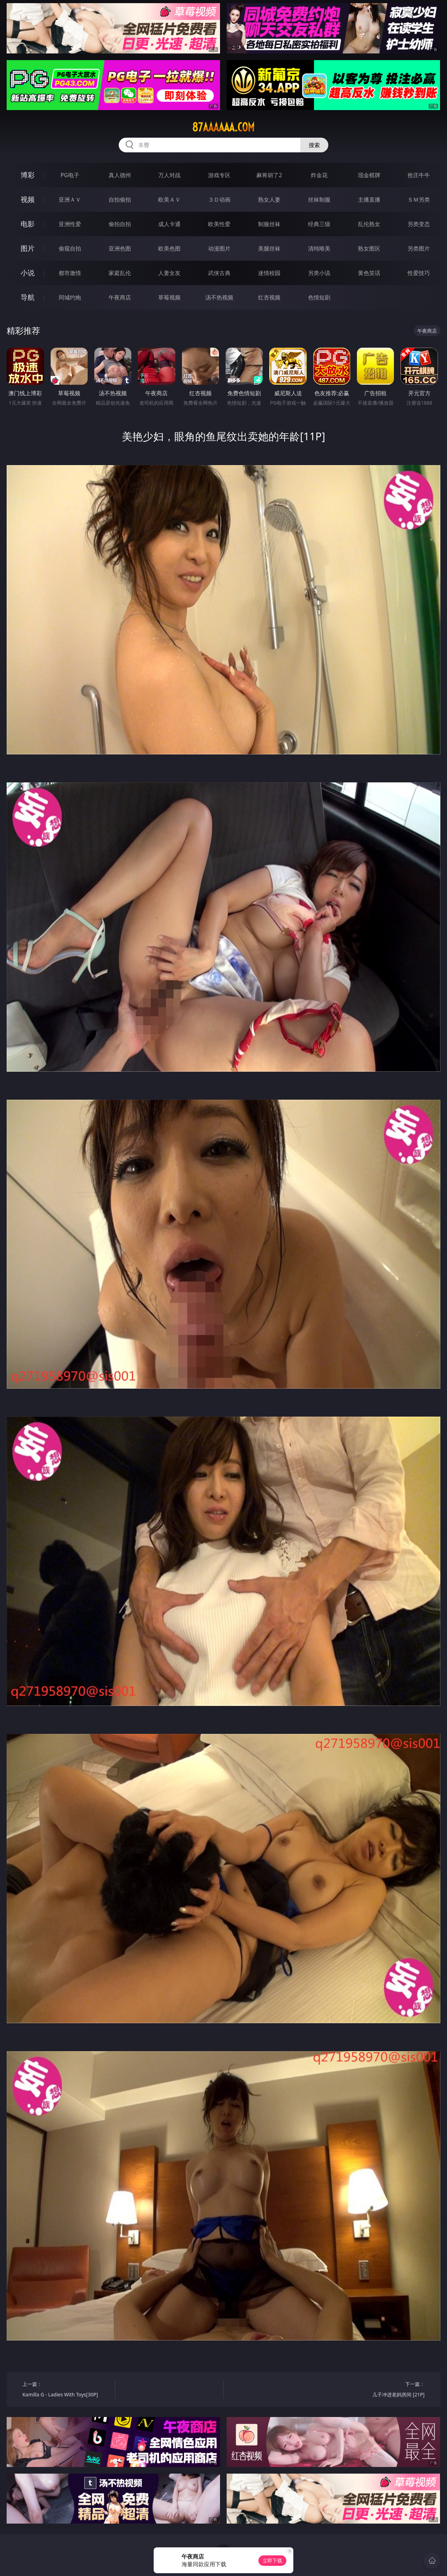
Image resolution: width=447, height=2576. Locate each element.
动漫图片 (219, 248)
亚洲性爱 (70, 224)
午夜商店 (120, 297)
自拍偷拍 (120, 199)
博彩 (28, 175)
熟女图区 (369, 248)
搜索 (314, 145)
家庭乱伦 (120, 273)
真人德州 (120, 175)
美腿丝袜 (269, 248)
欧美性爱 (219, 224)
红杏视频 (269, 297)
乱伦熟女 (369, 224)
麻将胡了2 (269, 175)
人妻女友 (169, 273)
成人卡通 (169, 224)
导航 (28, 297)
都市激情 (70, 273)
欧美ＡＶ (169, 199)
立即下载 (272, 2560)
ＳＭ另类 (419, 199)
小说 (28, 272)
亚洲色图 (120, 248)
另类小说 (319, 273)
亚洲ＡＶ (70, 199)
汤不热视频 (219, 297)
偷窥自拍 (70, 248)
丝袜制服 (319, 199)
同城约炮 (70, 297)
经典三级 (319, 224)
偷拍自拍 (120, 224)
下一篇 (380, 2390)
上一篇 (66, 2390)
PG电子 (69, 175)
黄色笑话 (369, 273)
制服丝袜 (269, 224)
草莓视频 (169, 297)
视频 (28, 199)
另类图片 (419, 248)
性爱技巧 (419, 273)
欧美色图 (169, 248)
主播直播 (369, 199)
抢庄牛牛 (419, 175)
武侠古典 (219, 273)
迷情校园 (269, 273)
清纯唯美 (319, 248)
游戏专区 (219, 175)
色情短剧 (319, 297)
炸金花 (319, 175)
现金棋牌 (369, 175)
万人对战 (169, 175)
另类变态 (419, 224)
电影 (28, 224)
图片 (28, 248)
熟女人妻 (269, 199)
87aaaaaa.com (223, 127)
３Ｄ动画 (219, 199)
